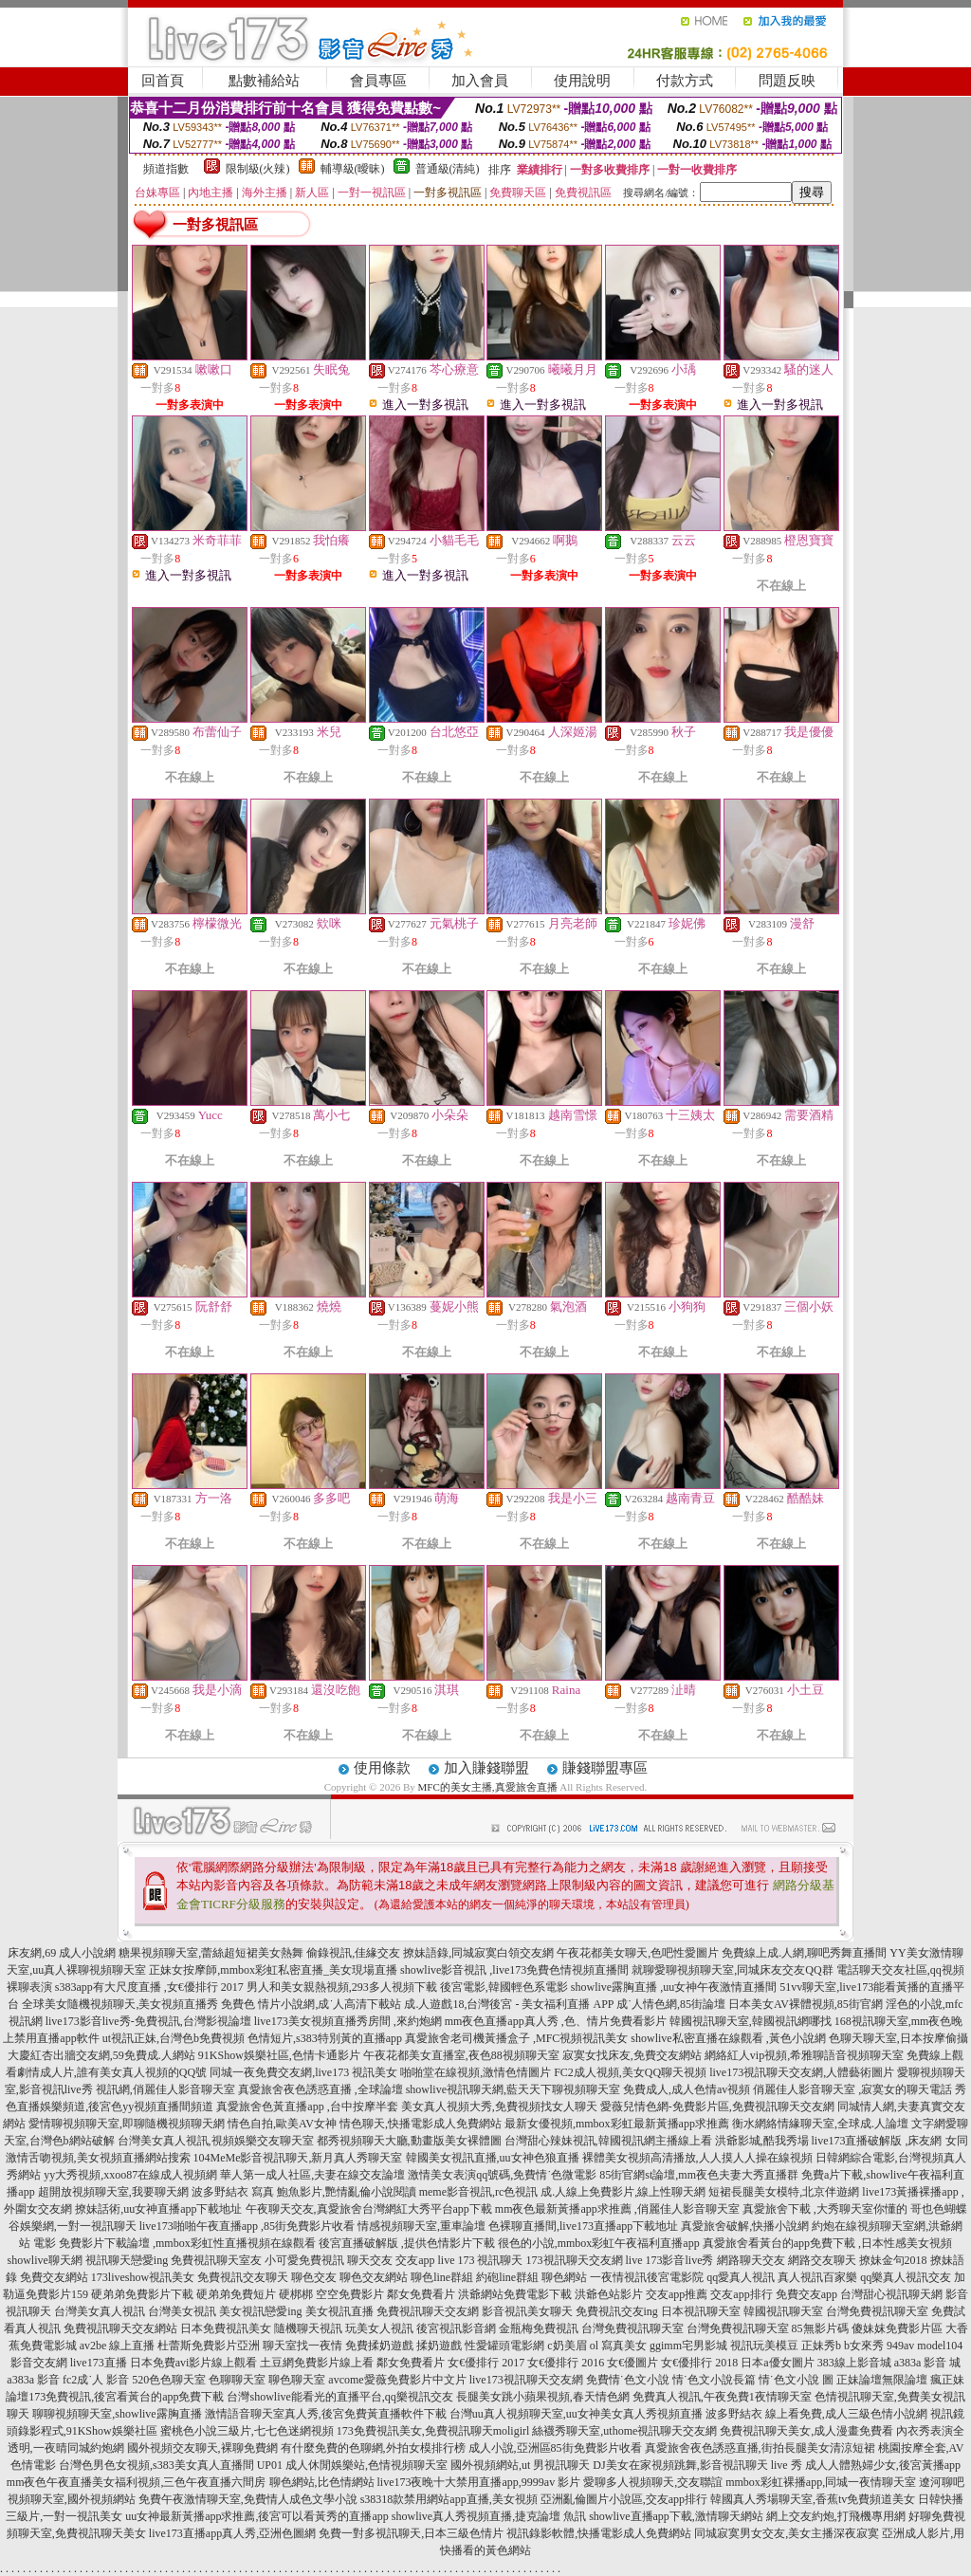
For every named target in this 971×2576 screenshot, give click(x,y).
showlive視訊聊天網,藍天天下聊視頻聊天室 (513, 2089)
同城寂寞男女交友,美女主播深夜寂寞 (786, 2533)
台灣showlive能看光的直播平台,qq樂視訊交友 (339, 2396)
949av (900, 2345)
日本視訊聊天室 (701, 2311)
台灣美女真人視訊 (99, 2311)
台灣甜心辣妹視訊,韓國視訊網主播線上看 (608, 2140)
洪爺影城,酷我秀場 (762, 2140)
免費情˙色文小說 (627, 2379)
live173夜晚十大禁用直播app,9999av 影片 (479, 2482)
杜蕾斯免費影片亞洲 (208, 2345)
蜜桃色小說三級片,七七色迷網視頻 (247, 2431)
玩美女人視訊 (379, 2328)
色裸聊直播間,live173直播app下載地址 (583, 2226)
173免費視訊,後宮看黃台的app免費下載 (126, 2396)
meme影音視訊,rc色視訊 (479, 2192)
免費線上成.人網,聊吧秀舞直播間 (804, 1953)
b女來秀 (864, 2345)
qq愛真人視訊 (740, 2277)
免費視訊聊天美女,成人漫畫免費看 (806, 2431)
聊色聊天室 (296, 2379)
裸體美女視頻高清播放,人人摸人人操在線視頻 (697, 2157)
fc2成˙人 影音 (96, 2379)
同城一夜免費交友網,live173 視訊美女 (303, 2072)
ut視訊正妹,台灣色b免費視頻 (173, 2038)
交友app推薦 (676, 2294)
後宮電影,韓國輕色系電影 (504, 1987)
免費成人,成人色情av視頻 (686, 2089)
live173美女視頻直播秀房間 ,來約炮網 (348, 2021)
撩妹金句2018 (893, 2260)
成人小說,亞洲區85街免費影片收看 (555, 2448)
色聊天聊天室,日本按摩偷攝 (898, 2038)
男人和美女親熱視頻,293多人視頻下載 (342, 1987)
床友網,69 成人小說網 (62, 1953)
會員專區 (378, 80)
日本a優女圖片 (777, 2362)
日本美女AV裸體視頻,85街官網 (805, 2004)
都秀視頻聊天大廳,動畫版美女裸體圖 (409, 2140)
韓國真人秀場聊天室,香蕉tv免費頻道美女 (812, 2499)
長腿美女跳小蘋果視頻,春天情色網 (543, 2396)
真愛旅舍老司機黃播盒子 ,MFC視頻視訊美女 (516, 2038)
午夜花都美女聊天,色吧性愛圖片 (638, 1953)
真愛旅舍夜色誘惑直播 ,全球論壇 (320, 2089)
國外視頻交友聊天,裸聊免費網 (202, 2448)
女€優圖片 (632, 2362)
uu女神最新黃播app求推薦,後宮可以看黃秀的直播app (257, 2516)
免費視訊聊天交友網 (427, 2311)
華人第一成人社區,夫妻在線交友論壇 (312, 2174)
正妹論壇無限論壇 (881, 2379)
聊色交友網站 (373, 2277)
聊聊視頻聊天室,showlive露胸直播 (116, 2413)
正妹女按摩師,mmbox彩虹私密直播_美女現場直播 (273, 1970)
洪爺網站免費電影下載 (515, 2294)
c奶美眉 (566, 2345)
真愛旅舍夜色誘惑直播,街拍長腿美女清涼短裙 (760, 2448)
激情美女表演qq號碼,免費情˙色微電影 (502, 2174)
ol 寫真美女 (618, 2345)
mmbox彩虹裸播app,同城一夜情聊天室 (820, 2482)
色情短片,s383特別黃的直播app (324, 2038)
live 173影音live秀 (670, 2260)
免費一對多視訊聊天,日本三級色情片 (411, 2533)
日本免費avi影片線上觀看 (194, 2362)
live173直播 (98, 2362)
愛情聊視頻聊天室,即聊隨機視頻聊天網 (126, 2123)
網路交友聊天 (822, 2260)
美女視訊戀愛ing (260, 2311)
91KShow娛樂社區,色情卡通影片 (279, 2055)
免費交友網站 (54, 2277)
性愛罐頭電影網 (504, 2345)
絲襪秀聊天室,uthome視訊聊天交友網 (624, 2431)
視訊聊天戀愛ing (126, 2260)
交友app (414, 2260)
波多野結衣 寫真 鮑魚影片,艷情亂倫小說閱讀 (304, 2192)
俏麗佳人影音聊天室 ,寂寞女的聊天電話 (852, 2089)
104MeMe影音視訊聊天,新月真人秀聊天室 (298, 2157)
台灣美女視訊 (182, 2311)
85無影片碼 (820, 2328)
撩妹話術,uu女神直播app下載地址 (158, 2209)
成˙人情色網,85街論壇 (670, 2004)
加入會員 (479, 80)
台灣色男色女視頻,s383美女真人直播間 (156, 2465)
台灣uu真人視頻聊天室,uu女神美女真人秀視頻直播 (576, 2413)
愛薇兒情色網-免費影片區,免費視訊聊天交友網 (717, 2106)
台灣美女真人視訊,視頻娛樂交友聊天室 (216, 2140)
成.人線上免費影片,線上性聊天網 (622, 2192)
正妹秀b (821, 2345)
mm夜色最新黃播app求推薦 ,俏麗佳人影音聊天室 (617, 2209)
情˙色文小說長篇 (714, 2379)
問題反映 (787, 80)
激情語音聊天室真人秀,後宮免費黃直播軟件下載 (326, 2413)
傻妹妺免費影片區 (897, 2328)
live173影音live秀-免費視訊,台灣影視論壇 (148, 2021)
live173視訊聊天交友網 (526, 2379)
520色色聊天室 (169, 2379)
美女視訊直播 (339, 2311)
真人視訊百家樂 (817, 2277)
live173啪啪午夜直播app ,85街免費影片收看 (247, 2226)
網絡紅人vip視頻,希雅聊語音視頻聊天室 (804, 2055)
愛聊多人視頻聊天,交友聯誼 (653, 2482)
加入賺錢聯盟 (486, 1768)
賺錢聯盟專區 (605, 1768)
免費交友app (806, 2294)
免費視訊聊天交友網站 (120, 2328)
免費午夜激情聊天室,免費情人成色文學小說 (247, 2499)
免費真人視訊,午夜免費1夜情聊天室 (722, 2396)
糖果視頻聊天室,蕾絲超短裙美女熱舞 (211, 1953)
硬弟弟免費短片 (236, 2294)
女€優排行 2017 (486, 2362)
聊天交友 (370, 2260)
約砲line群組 (507, 2277)
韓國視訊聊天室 (783, 2311)
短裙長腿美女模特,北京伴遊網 (783, 2192)
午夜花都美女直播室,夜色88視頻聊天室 (461, 2055)
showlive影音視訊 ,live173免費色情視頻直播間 (514, 1970)
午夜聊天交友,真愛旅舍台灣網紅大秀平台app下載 (369, 2209)
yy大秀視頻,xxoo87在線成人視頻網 (130, 2174)
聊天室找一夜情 (302, 2345)
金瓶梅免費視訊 (538, 2328)
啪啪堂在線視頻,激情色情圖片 (475, 2072)
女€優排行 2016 (565, 2362)
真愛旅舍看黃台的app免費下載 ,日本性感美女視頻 (827, 2243)
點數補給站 (264, 80)
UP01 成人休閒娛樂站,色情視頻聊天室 (352, 2465)
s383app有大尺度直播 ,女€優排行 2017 (149, 1987)
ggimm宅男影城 (688, 2345)
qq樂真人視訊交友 (905, 2277)
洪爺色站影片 (609, 2294)
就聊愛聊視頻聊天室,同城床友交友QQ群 (732, 1970)
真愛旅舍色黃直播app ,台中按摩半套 (306, 2106)
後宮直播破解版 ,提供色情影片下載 (407, 2243)
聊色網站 (564, 2277)
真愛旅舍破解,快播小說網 (745, 2226)
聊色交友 (314, 2277)
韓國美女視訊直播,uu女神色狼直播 (492, 2157)
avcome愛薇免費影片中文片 (397, 2379)
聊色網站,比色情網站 (322, 2482)
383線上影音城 (854, 2362)
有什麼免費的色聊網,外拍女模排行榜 (373, 2448)
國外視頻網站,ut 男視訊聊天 (520, 2465)
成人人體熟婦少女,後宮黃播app (883, 2465)
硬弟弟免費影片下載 (142, 2294)
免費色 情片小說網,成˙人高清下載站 (311, 2004)
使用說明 (582, 80)
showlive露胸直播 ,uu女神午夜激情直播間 (674, 1987)
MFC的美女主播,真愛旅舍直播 (488, 1787)
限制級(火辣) (258, 168)
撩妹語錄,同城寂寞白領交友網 (478, 1953)
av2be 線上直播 (118, 2345)
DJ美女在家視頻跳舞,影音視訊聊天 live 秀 (697, 2465)
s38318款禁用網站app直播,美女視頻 (449, 2499)
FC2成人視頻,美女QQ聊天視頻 (630, 2072)
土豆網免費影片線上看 (317, 2362)
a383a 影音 (33, 2379)
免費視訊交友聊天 (242, 2277)
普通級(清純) (447, 168)
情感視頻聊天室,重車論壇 (421, 2226)
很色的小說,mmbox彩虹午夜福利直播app (599, 2243)
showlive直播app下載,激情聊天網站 (676, 2516)
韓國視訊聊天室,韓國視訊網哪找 (750, 2021)
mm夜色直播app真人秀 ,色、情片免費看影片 (556, 2021)
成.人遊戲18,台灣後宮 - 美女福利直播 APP (509, 2004)
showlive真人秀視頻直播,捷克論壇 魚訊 (489, 2516)
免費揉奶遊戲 (379, 2345)
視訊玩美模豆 (764, 2345)
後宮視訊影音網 (456, 2328)
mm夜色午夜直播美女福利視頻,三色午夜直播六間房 (136, 2482)
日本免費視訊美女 (225, 2328)
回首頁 (162, 80)
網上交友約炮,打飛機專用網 (836, 2516)
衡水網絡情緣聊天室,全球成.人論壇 (820, 2123)
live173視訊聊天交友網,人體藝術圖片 (801, 2072)
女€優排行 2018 (699, 2362)
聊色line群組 (442, 2277)
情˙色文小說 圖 (796, 2379)
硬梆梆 (296, 2294)
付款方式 (684, 80)
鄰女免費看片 (421, 2294)
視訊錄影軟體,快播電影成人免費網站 (598, 2533)
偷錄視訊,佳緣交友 (353, 1953)
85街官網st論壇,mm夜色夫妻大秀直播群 (698, 2174)
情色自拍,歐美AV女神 (282, 2123)
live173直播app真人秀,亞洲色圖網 (232, 2533)
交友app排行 (741, 2294)
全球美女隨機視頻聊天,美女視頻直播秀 (120, 2004)
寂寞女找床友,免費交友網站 (632, 2055)
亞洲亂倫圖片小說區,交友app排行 (623, 2499)
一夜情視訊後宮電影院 (647, 2277)
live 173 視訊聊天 (480, 2260)
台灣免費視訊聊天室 (877, 2311)
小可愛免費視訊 (304, 2260)
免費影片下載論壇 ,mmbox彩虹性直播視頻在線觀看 (187, 2243)
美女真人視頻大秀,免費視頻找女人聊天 (499, 2106)
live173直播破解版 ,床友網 (877, 2140)
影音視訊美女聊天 (527, 2311)
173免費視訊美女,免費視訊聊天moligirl (433, 2431)
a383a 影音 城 (928, 2362)
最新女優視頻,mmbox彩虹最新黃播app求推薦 (616, 2123)
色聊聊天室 (237, 2379)
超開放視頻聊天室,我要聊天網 (113, 2192)
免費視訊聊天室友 (216, 2260)
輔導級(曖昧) (353, 168)
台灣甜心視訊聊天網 (891, 2294)
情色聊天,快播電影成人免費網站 (420, 2123)
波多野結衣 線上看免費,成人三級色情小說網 (816, 2413)
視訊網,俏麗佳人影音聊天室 (165, 2089)
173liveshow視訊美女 (142, 2277)
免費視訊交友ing (617, 2311)
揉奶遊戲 (439, 2345)
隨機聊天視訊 (308, 2328)
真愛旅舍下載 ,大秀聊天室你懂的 (824, 2209)
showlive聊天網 (44, 2260)
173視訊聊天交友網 (574, 2260)
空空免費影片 (350, 2294)
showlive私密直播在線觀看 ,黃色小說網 (728, 2038)
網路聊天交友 (751, 2260)
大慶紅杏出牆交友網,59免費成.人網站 (101, 2055)
